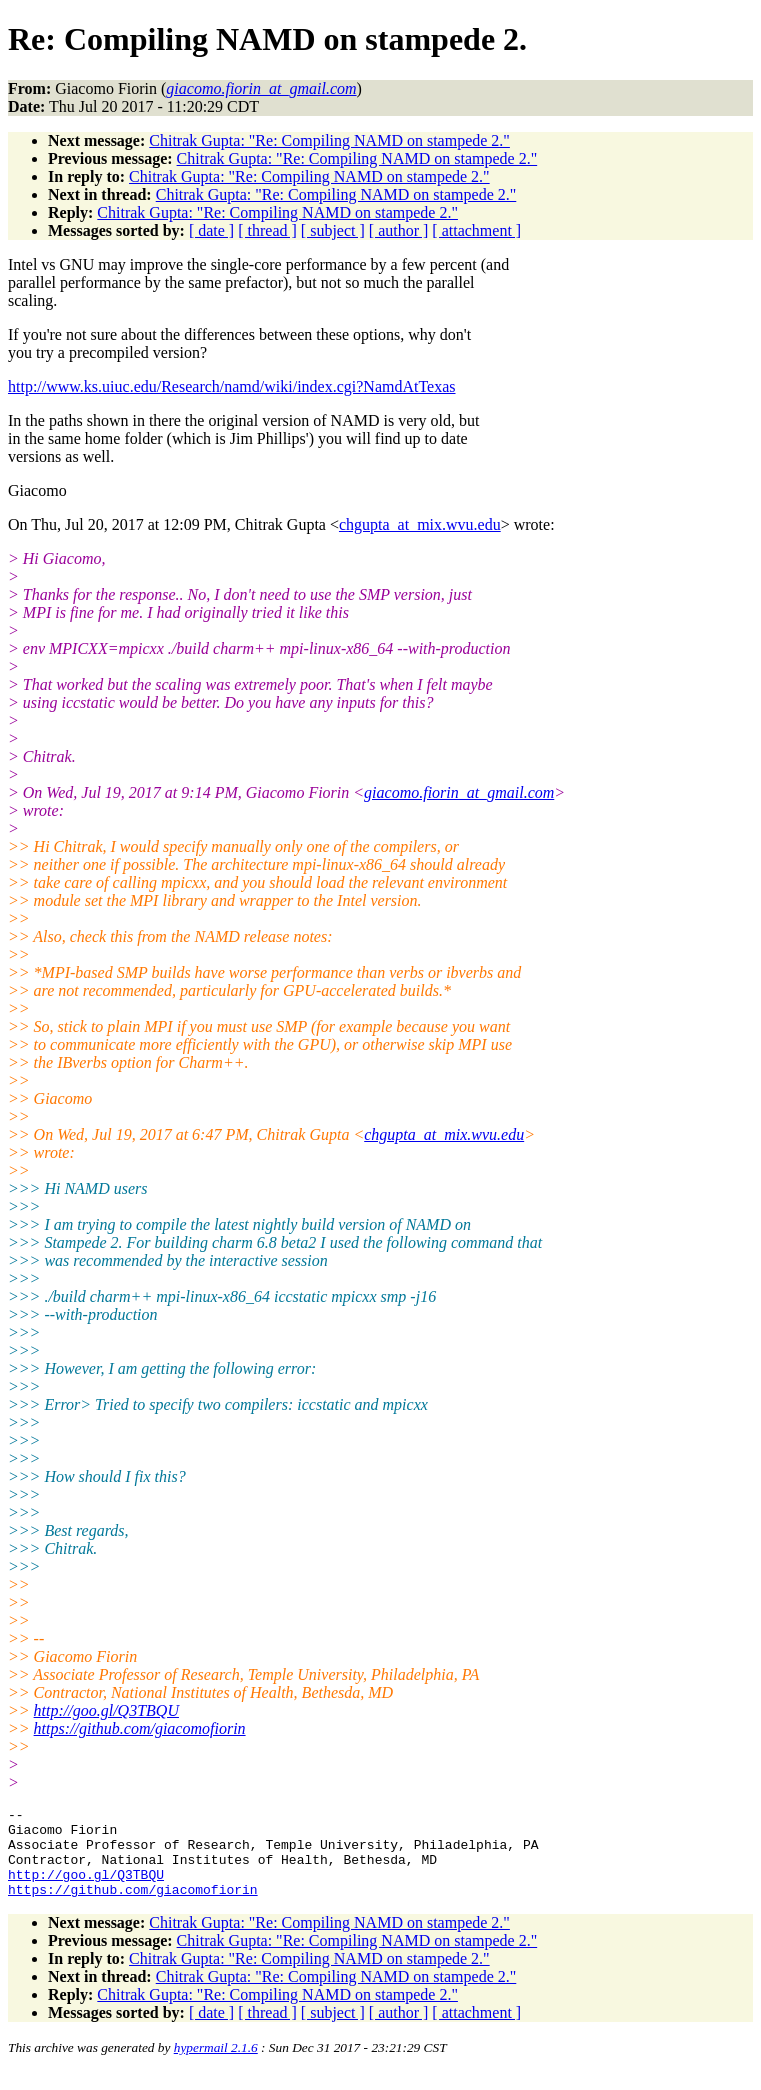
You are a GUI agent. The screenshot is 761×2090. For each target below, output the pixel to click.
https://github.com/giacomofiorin (140, 1728)
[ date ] (211, 230)
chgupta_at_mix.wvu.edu (420, 524)
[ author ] (399, 230)
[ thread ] (267, 230)
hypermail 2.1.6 (216, 2065)
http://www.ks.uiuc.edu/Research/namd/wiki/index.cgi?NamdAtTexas (232, 386)
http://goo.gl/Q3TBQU (106, 1710)
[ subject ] (333, 230)
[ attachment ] (476, 230)
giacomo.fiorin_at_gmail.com (459, 792)
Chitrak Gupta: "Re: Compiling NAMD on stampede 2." (329, 140)
